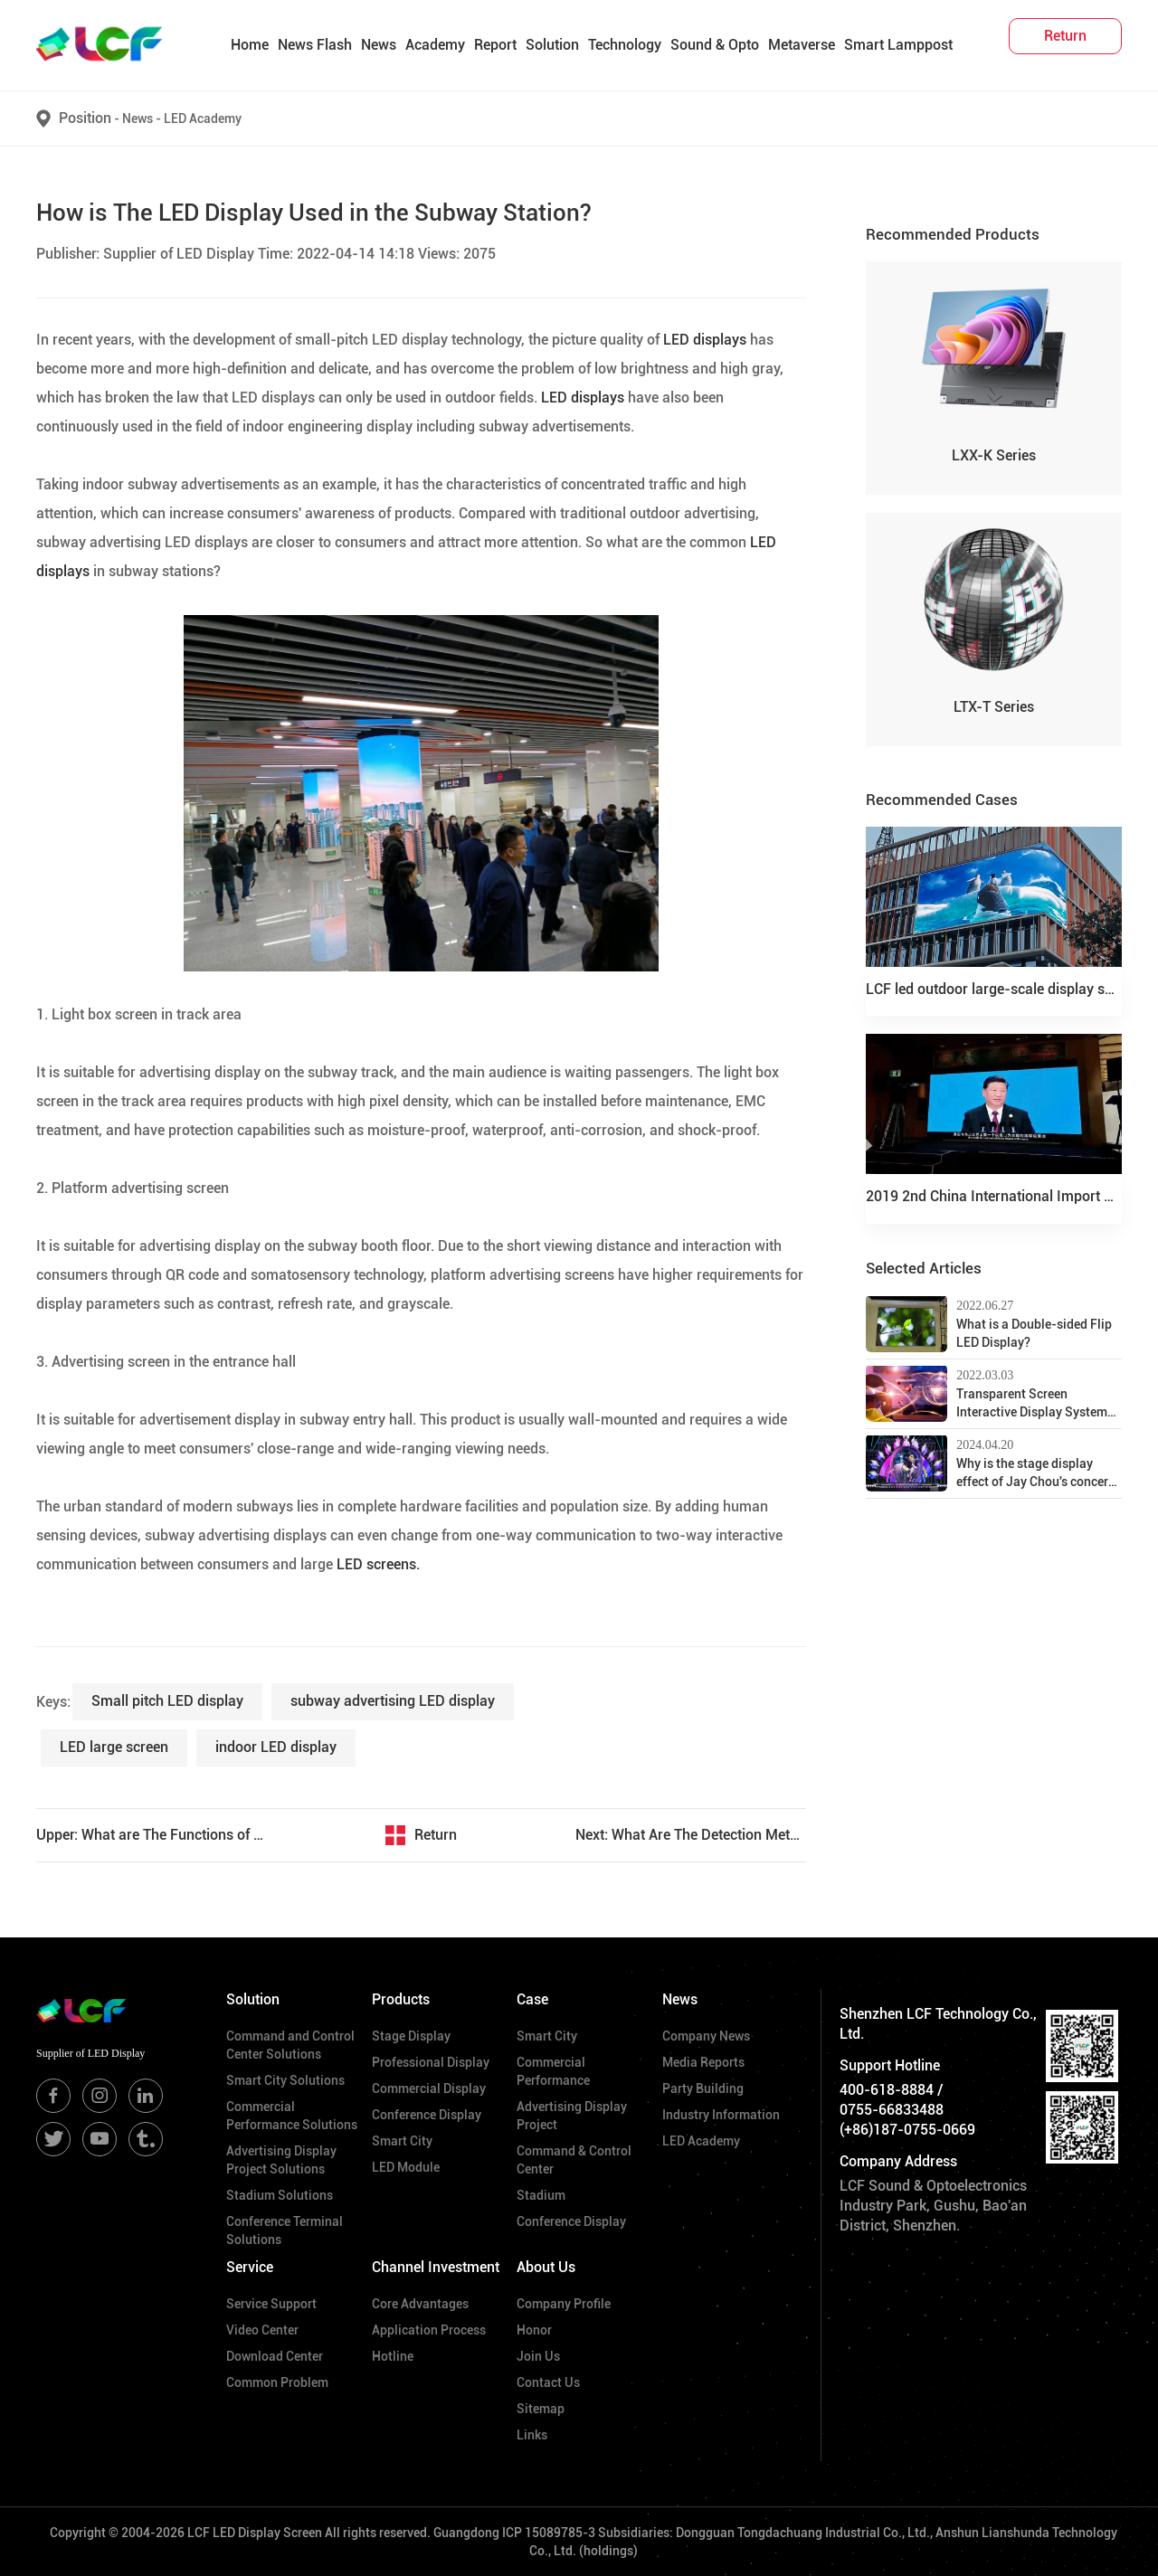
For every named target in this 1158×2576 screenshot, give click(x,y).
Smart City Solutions (285, 2080)
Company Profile (564, 2304)
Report (495, 44)
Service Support (271, 2304)
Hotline (392, 2356)
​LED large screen (114, 1747)
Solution (552, 44)
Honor (534, 2330)
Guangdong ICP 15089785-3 (514, 2532)
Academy (435, 44)
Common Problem (277, 2382)
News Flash (315, 44)
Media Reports (703, 2062)
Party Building (703, 2088)
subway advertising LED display (392, 1700)
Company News (706, 2036)
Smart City (402, 2141)
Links (532, 2435)
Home (250, 44)
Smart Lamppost (898, 44)
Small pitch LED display (167, 1700)
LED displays (705, 339)
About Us (546, 2267)
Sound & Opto (714, 44)
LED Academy (203, 118)
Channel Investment (435, 2267)
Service (249, 2267)
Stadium (541, 2195)
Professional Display (430, 2062)
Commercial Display (429, 2088)
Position (85, 118)
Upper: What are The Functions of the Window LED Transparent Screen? (151, 1834)
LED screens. (378, 1564)
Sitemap (541, 2408)
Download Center (274, 2356)
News (378, 44)
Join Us (538, 2356)
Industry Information (721, 2114)
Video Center (262, 2330)
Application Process (429, 2330)
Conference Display (426, 2114)
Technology (624, 44)
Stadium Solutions (279, 2195)
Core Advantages (420, 2304)
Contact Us (548, 2382)
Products (401, 1999)
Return (435, 1834)
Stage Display (411, 2036)
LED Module (406, 2167)
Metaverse (801, 44)
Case (532, 1999)
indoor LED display (276, 1747)
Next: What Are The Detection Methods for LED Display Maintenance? (690, 1834)
